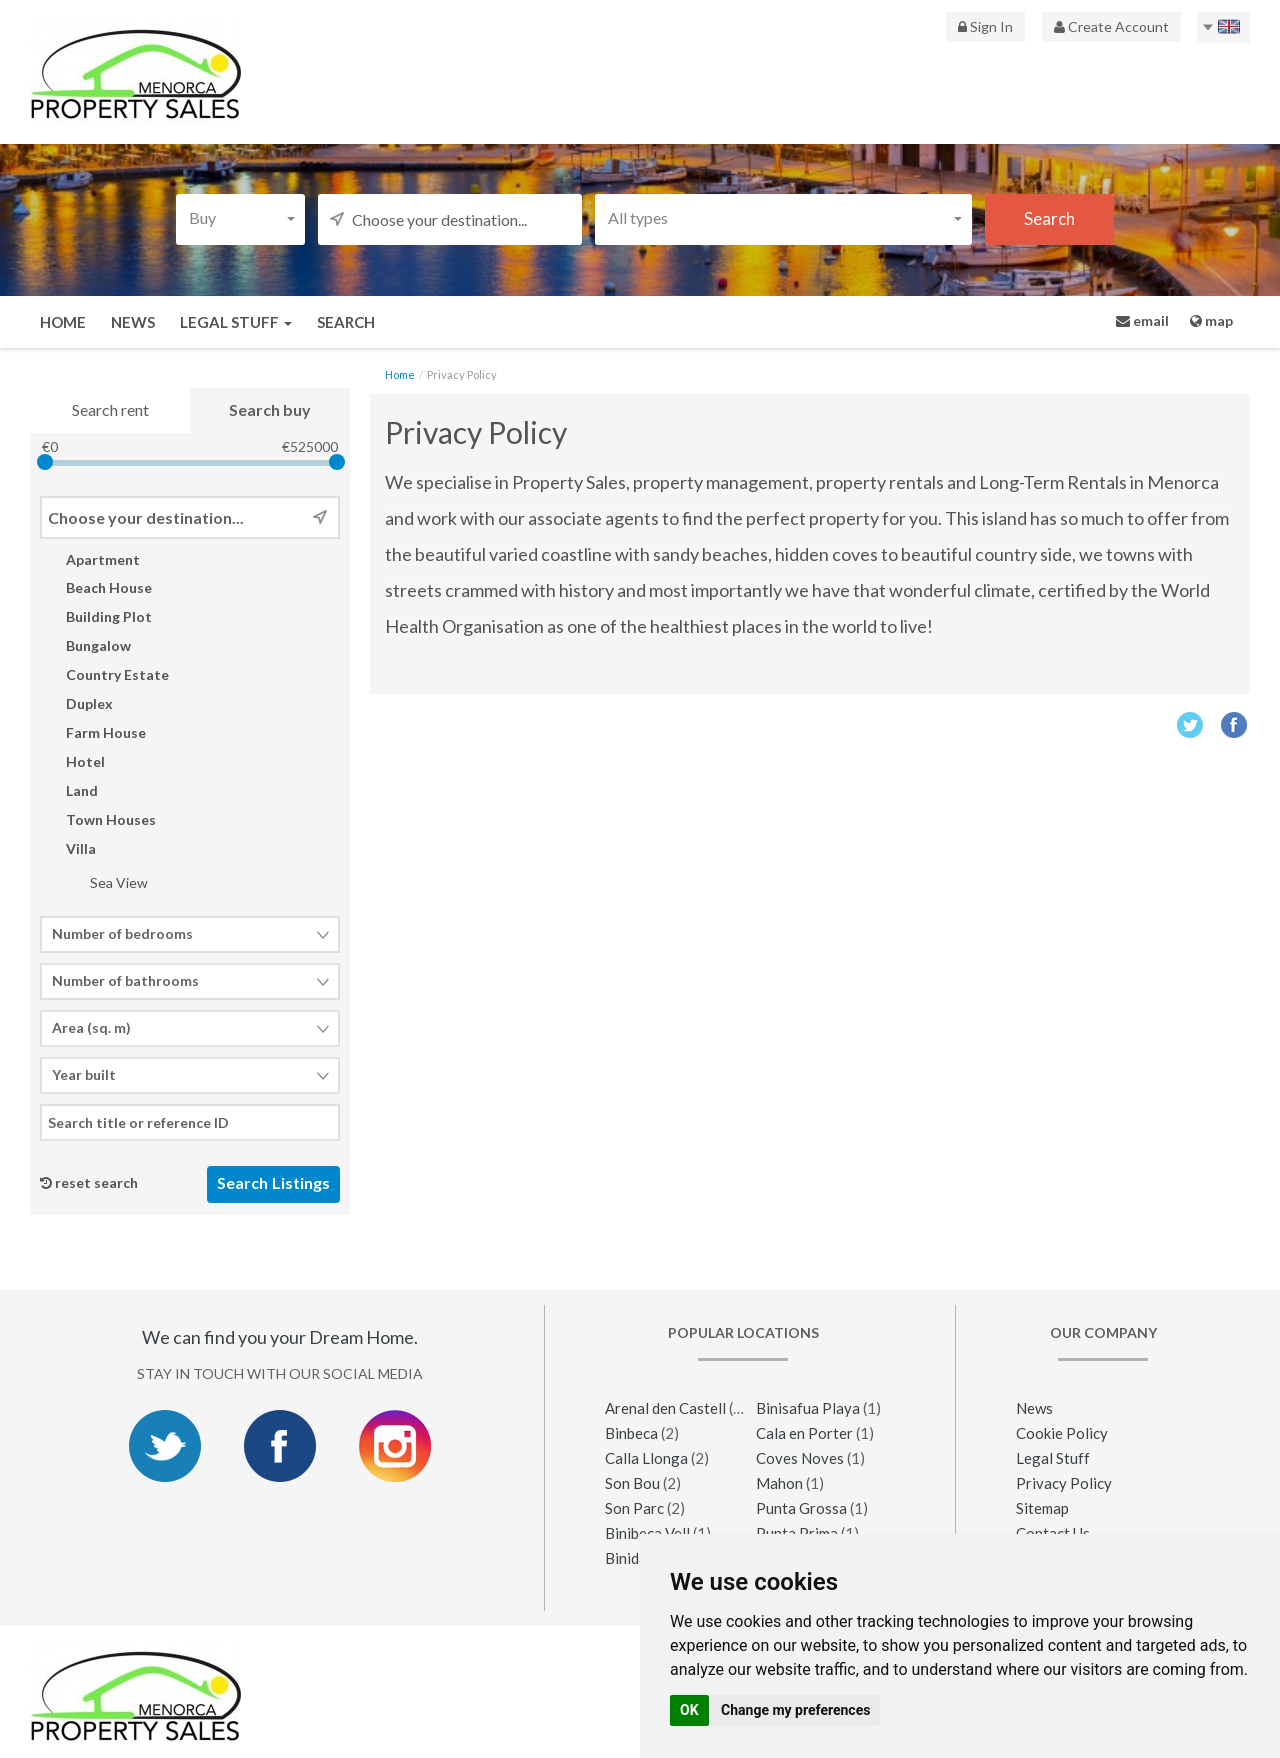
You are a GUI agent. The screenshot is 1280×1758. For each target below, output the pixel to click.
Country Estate (104, 674)
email (1142, 320)
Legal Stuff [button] (236, 322)
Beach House (96, 588)
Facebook (1234, 724)
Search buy (270, 409)
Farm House (93, 732)
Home (63, 322)
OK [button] (689, 1710)
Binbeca (631, 1433)
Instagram (395, 1447)
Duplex (76, 703)
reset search (96, 1183)
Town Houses (98, 819)
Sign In (985, 26)
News (133, 322)
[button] (240, 217)
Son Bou (632, 1483)
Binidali (630, 1558)
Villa (68, 848)
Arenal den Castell (667, 1408)
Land (69, 790)
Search (346, 322)
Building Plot (96, 617)
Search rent (110, 409)
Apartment (90, 559)
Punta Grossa (801, 1508)
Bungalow (85, 646)
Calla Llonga (646, 1458)
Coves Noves (800, 1458)
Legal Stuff (1053, 1458)
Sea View (106, 882)
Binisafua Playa (808, 1408)
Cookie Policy (1062, 1433)
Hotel (72, 761)
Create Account (1111, 26)
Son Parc (634, 1508)
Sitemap (1042, 1508)
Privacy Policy (1064, 1483)
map (1211, 320)
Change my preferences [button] (795, 1710)
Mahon (779, 1483)
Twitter (1189, 724)
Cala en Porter (804, 1433)
